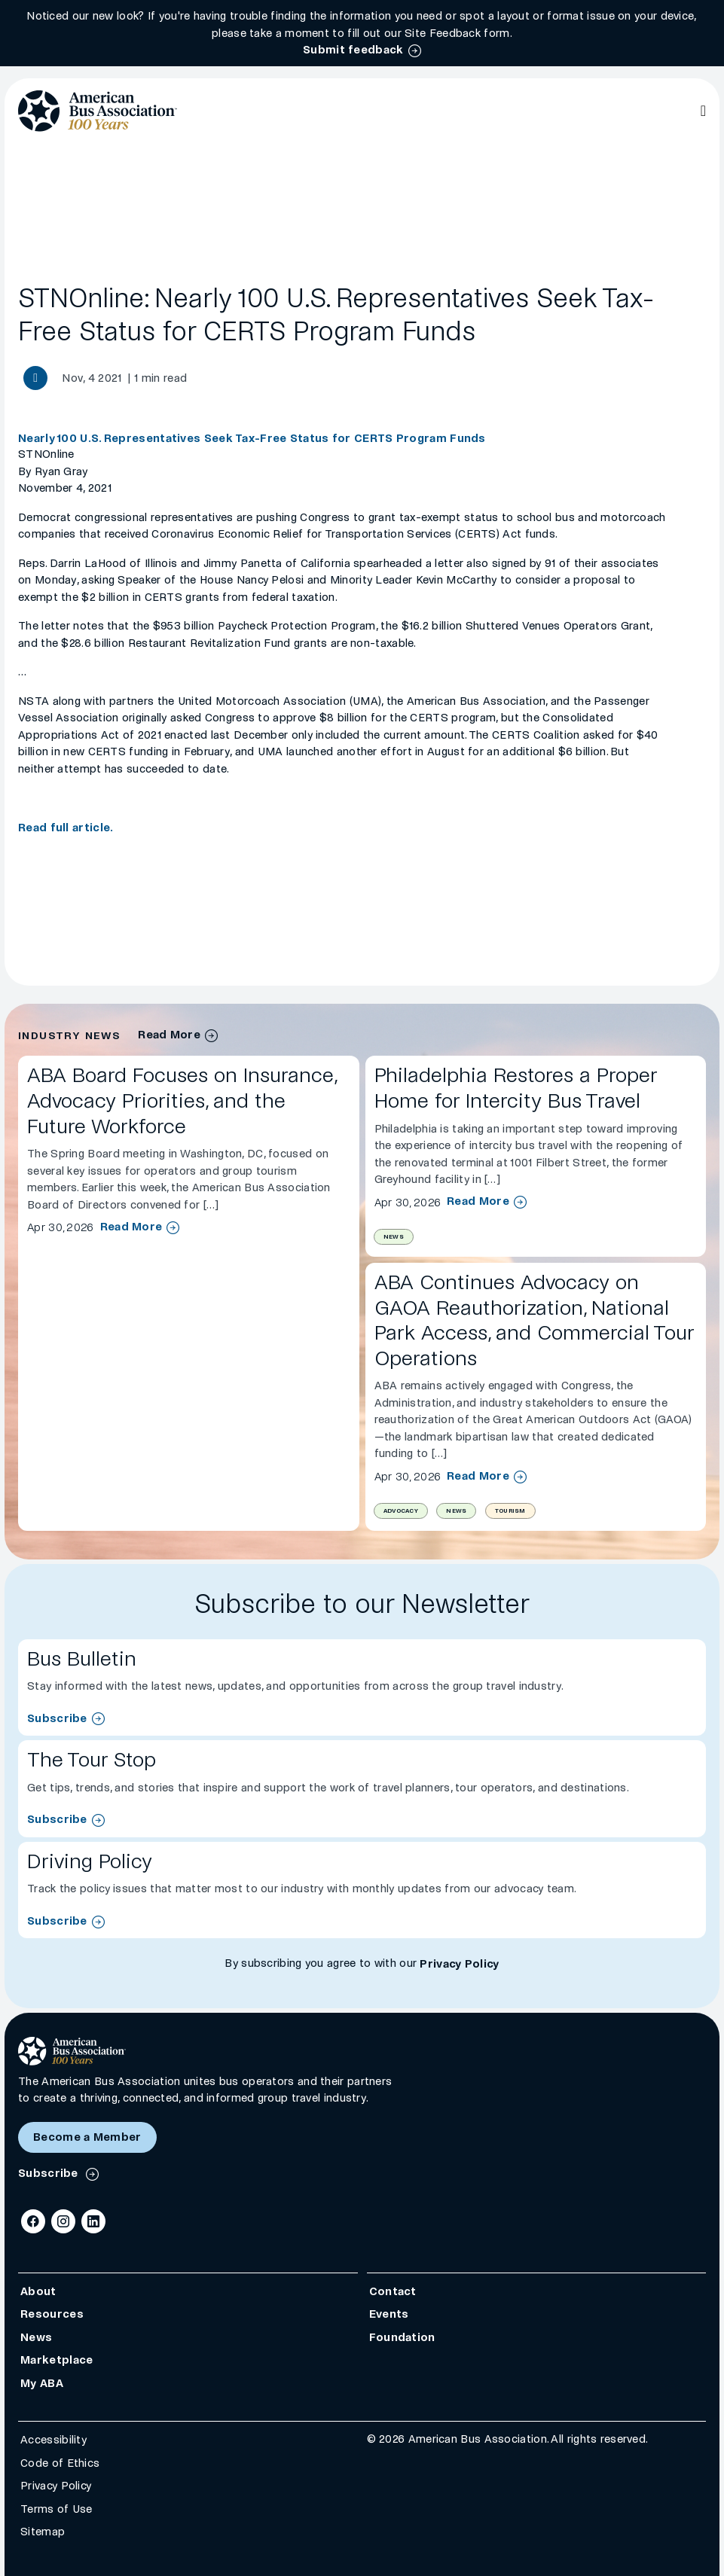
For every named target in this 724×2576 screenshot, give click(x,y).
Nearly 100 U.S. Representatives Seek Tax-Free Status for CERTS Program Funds (252, 438)
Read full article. (65, 828)
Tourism (510, 1510)
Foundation (402, 2337)
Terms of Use (56, 2509)
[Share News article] (35, 378)
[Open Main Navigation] (703, 110)
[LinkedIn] (93, 2221)
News (393, 1236)
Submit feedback (353, 50)
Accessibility (53, 2440)
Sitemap (42, 2532)
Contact (393, 2291)
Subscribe (57, 1718)
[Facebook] (33, 2221)
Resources (52, 2314)
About (38, 2291)
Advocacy (400, 1510)
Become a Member (87, 2137)
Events (389, 2314)
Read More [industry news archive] (169, 1035)
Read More (131, 1227)
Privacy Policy (459, 1964)
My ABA (41, 2383)
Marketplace (56, 2360)
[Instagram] (63, 2221)
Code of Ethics (59, 2463)
